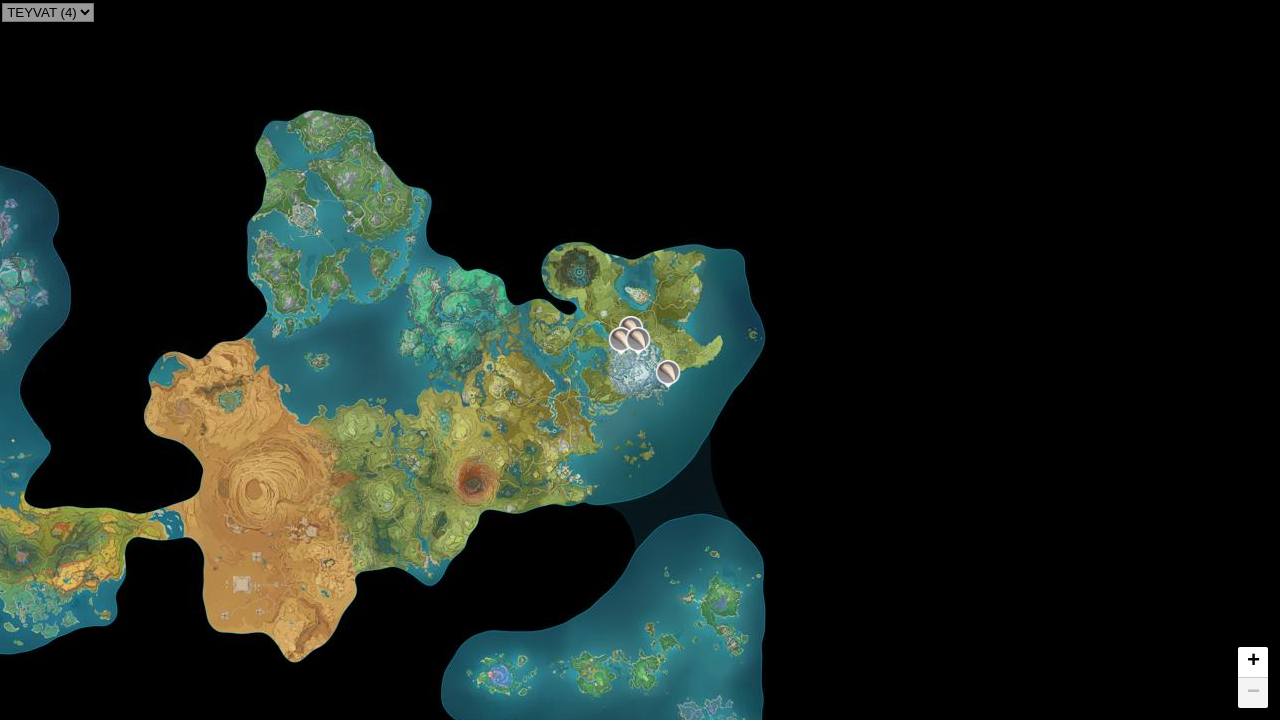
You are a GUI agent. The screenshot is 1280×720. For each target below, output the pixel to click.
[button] (668, 374)
